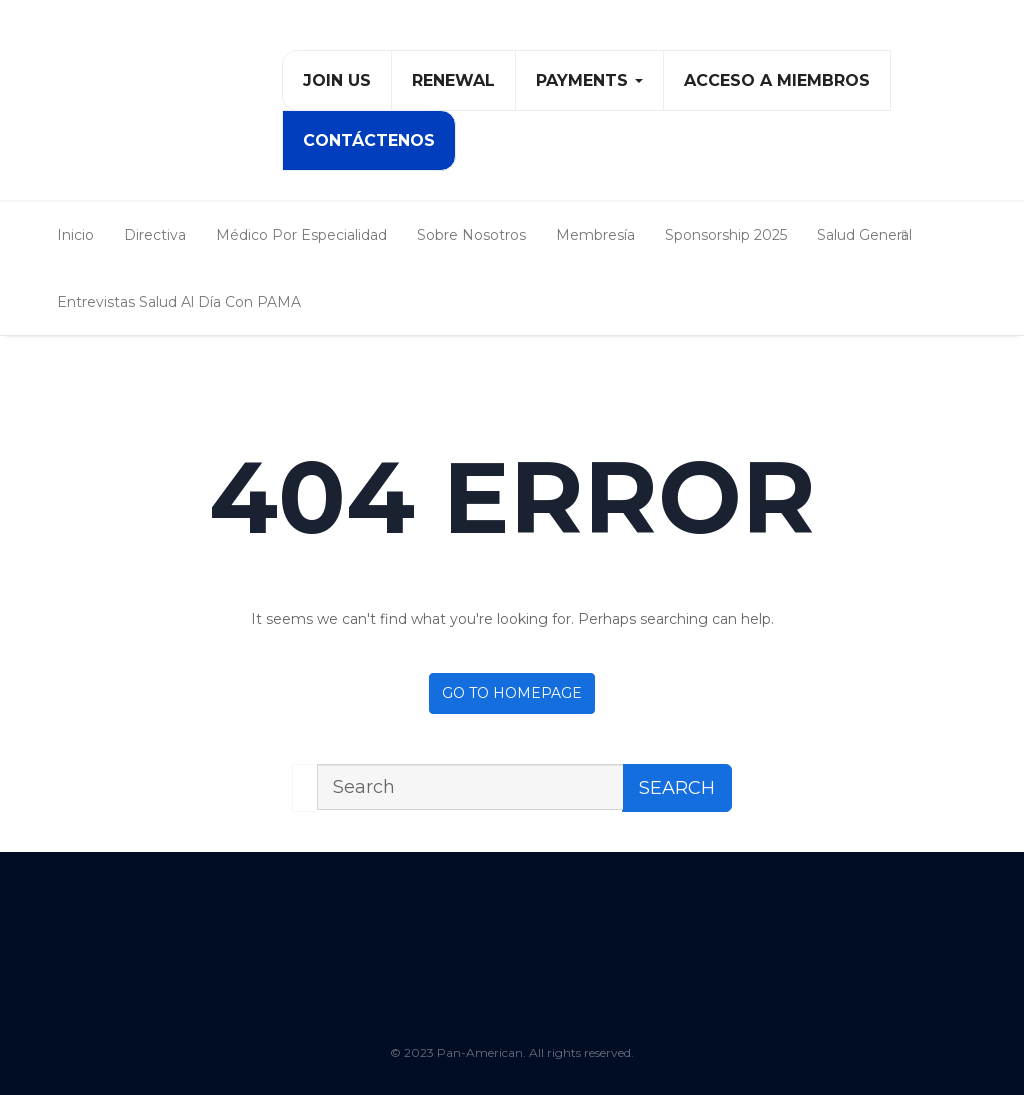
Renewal (453, 80)
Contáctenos (369, 140)
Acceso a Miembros (777, 80)
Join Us (337, 80)
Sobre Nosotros (471, 235)
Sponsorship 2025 (726, 235)
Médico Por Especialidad (301, 235)
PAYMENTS (589, 80)
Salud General (864, 235)
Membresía (595, 235)
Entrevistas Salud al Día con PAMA (179, 302)
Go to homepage (512, 693)
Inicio (75, 235)
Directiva (155, 235)
